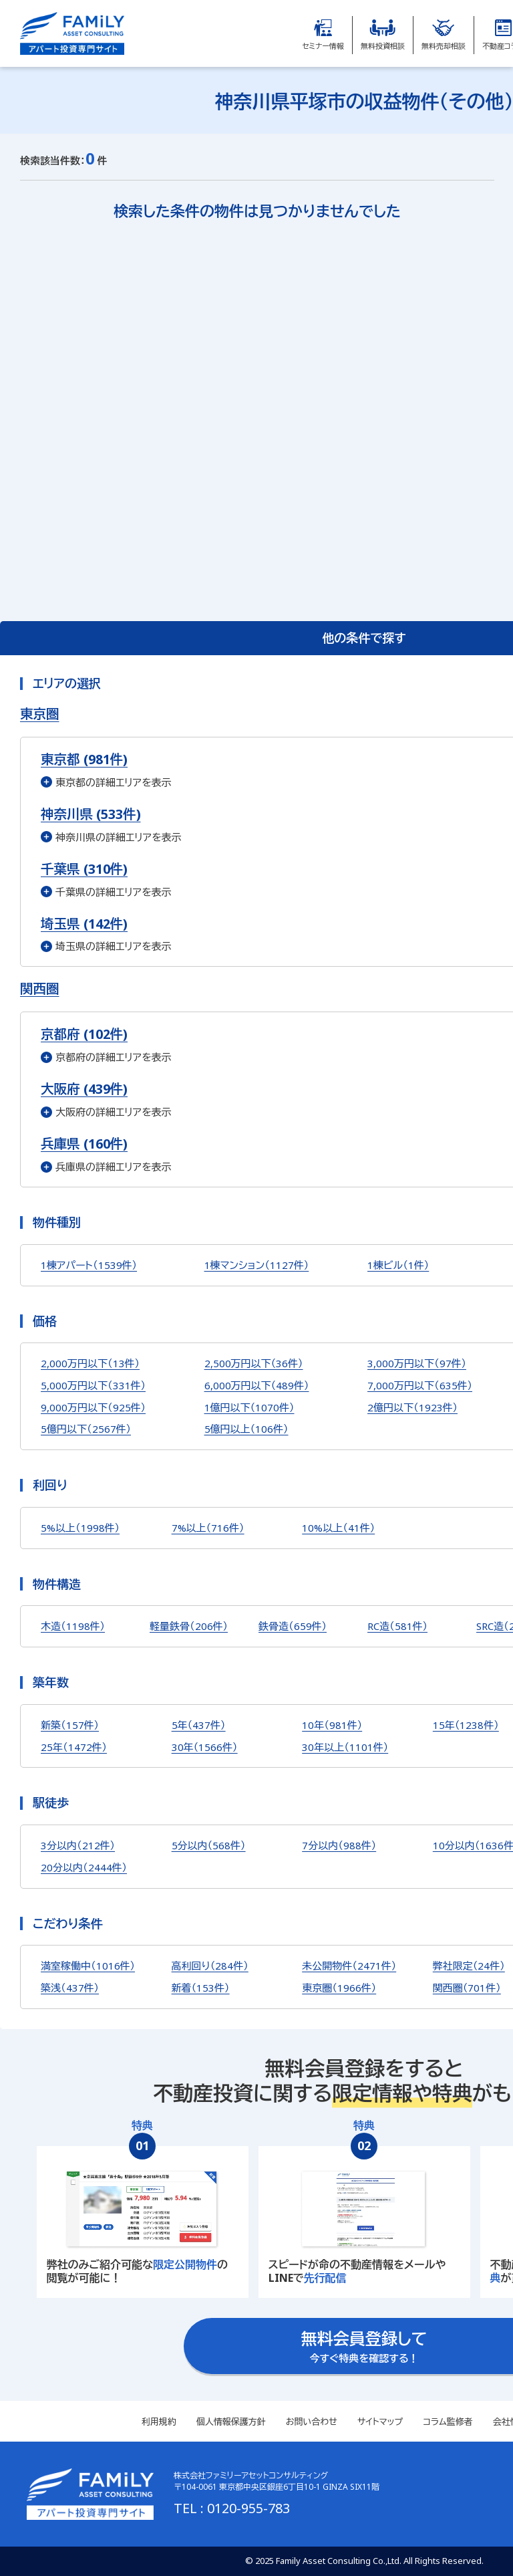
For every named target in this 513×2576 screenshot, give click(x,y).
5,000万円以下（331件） (93, 1385)
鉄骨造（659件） (293, 1626)
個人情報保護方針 (231, 2422)
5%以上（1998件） (80, 1527)
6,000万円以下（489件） (256, 1385)
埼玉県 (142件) (84, 924)
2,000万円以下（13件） (90, 1363)
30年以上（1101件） (345, 1747)
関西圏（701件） (467, 1987)
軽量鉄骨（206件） (189, 1626)
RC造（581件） (397, 1626)
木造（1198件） (73, 1626)
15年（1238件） (466, 1725)
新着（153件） (201, 1987)
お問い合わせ (311, 2422)
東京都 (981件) (84, 759)
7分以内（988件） (339, 1845)
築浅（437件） (70, 1987)
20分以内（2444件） (84, 1867)
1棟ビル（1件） (398, 1265)
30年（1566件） (205, 1747)
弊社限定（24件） (469, 1965)
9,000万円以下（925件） (93, 1407)
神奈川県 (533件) (91, 814)
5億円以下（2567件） (86, 1428)
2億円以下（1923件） (412, 1407)
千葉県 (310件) (84, 869)
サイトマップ (380, 2422)
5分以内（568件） (209, 1845)
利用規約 (159, 2422)
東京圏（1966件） (339, 1987)
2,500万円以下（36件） (253, 1363)
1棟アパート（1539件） (89, 1265)
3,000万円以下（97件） (416, 1363)
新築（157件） (70, 1725)
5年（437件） (199, 1725)
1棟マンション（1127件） (256, 1265)
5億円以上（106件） (246, 1428)
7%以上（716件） (208, 1527)
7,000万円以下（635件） (419, 1385)
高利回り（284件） (210, 1965)
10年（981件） (332, 1725)
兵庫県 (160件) (84, 1144)
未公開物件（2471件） (349, 1965)
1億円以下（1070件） (249, 1407)
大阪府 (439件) (84, 1089)
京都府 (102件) (84, 1034)
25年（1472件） (74, 1747)
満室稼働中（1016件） (88, 1965)
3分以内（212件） (78, 1845)
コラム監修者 (447, 2422)
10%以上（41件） (338, 1527)
